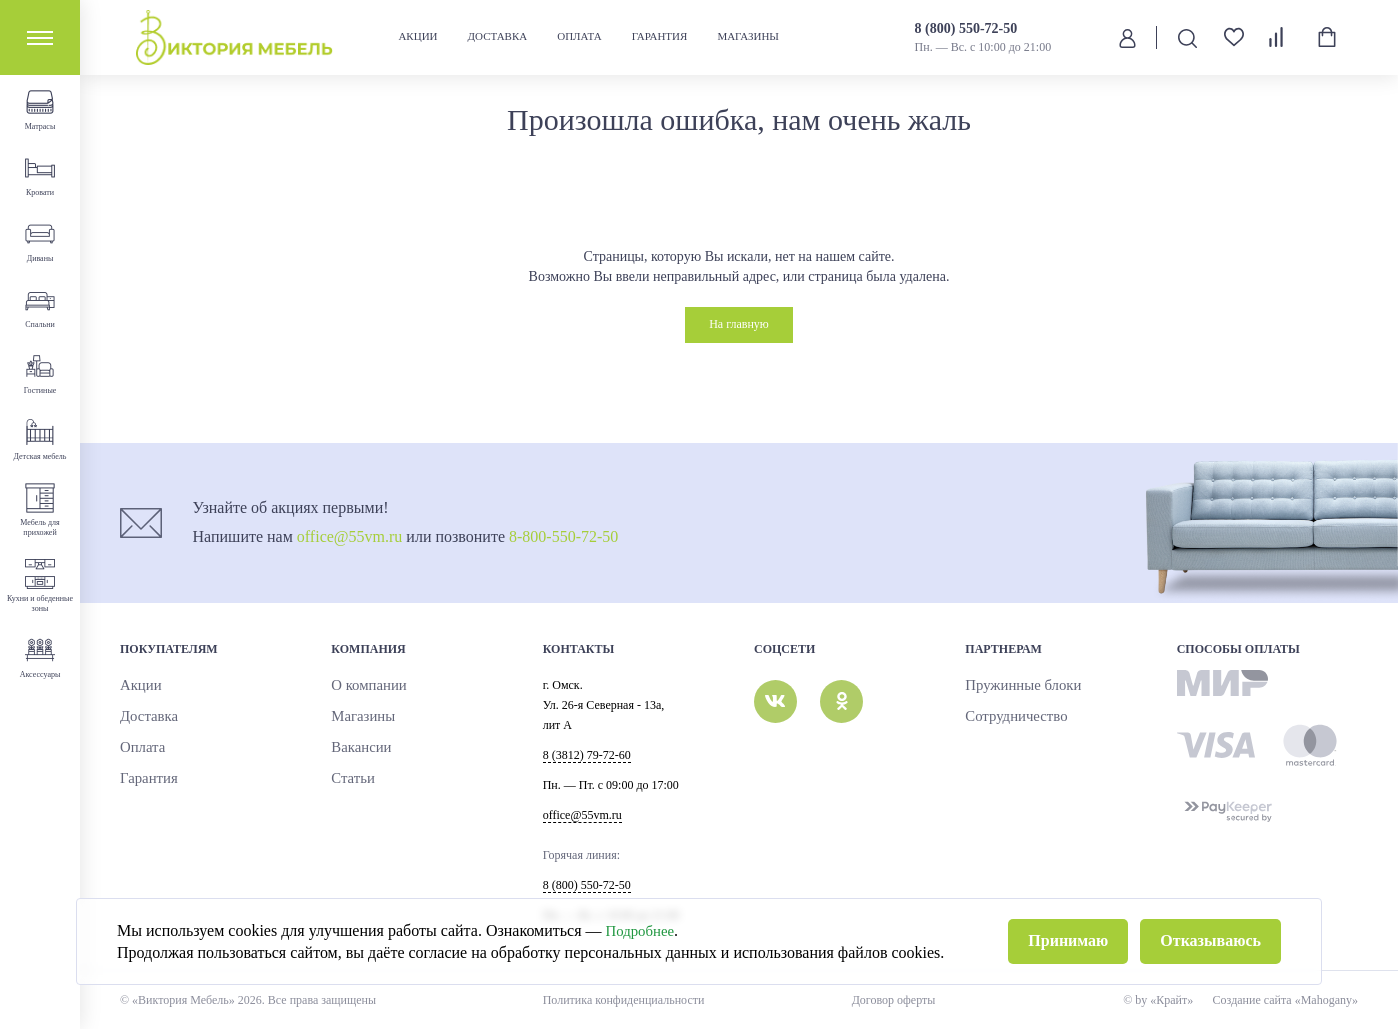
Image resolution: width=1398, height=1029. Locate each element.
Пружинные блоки (1012, 686)
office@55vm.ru (350, 536)
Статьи (348, 779)
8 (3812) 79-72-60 (587, 755)
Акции (418, 36)
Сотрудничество (1006, 717)
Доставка (499, 36)
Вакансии (355, 748)
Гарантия (661, 36)
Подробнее (643, 954)
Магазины (749, 36)
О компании (361, 686)
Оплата (580, 36)
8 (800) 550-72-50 (968, 28)
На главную (739, 324)
